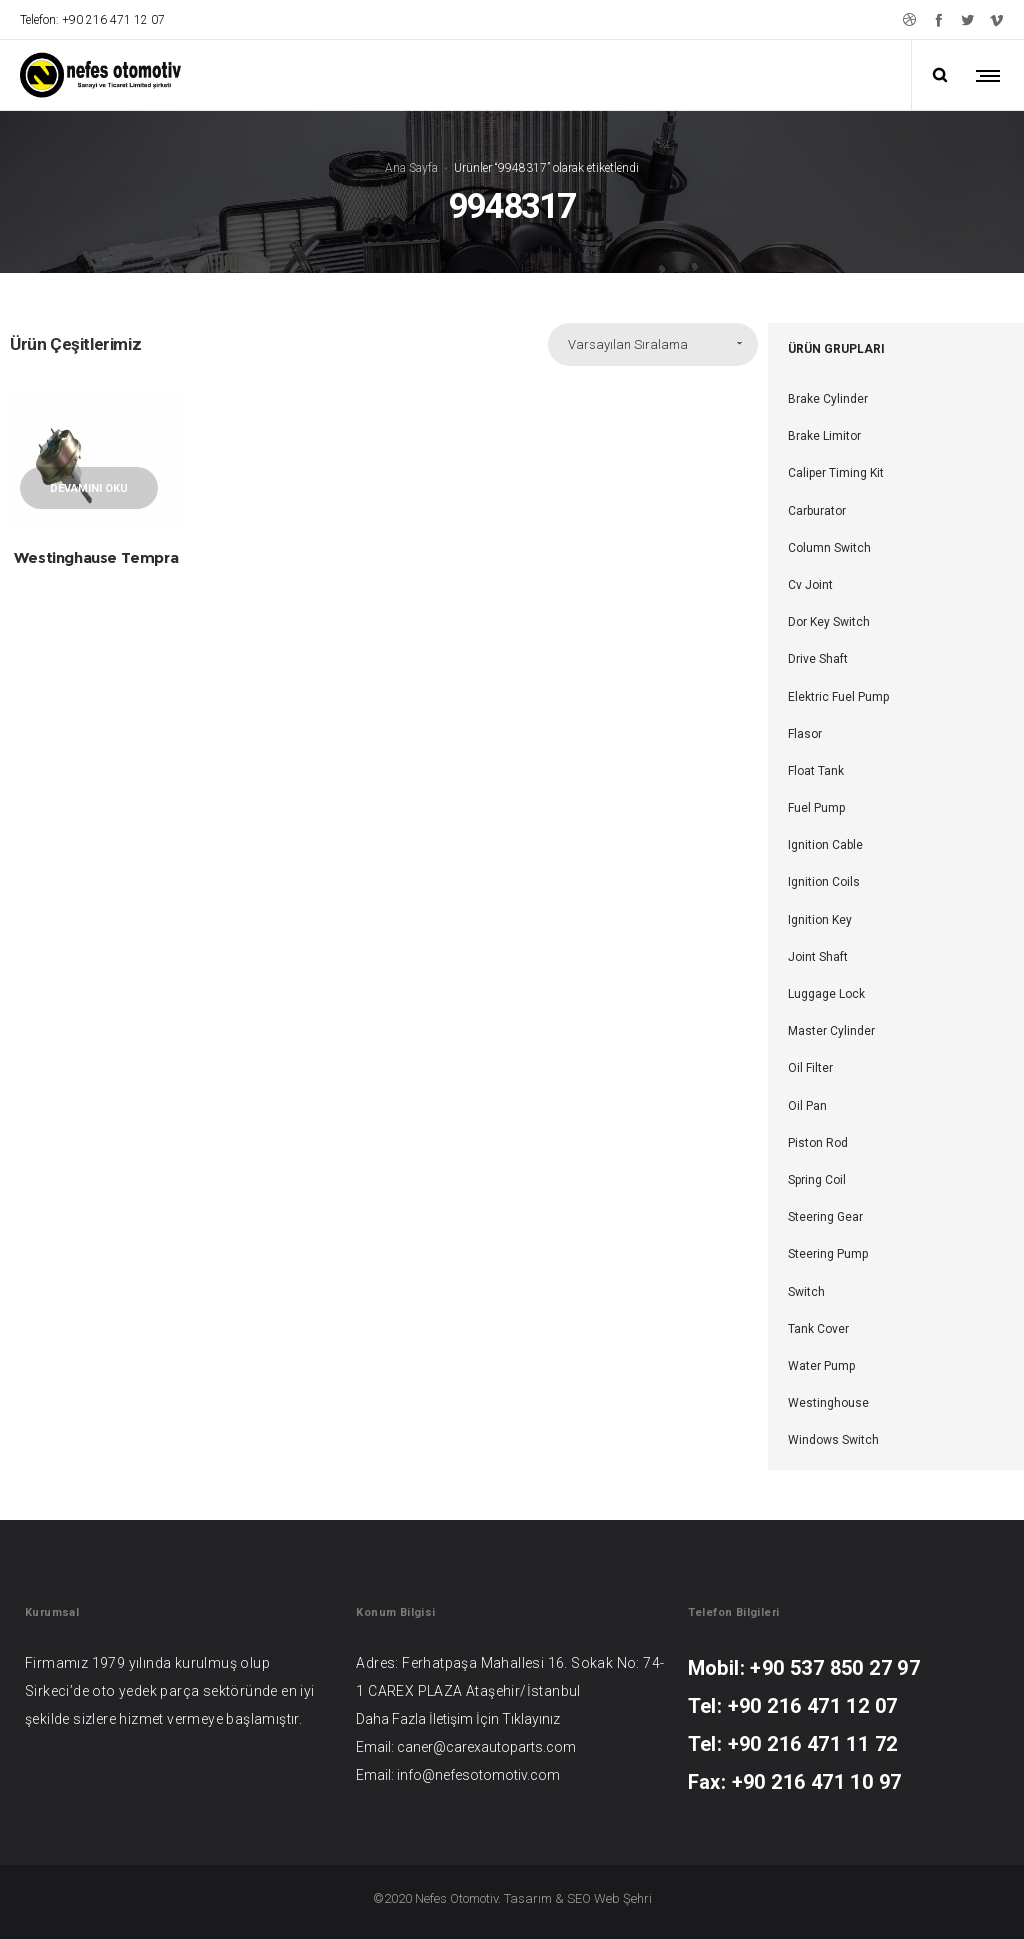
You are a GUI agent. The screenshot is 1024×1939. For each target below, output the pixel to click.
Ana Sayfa (411, 167)
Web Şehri (623, 1898)
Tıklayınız (531, 1719)
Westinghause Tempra (96, 557)
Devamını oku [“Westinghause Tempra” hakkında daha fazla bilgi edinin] (89, 488)
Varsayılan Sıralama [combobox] (628, 344)
